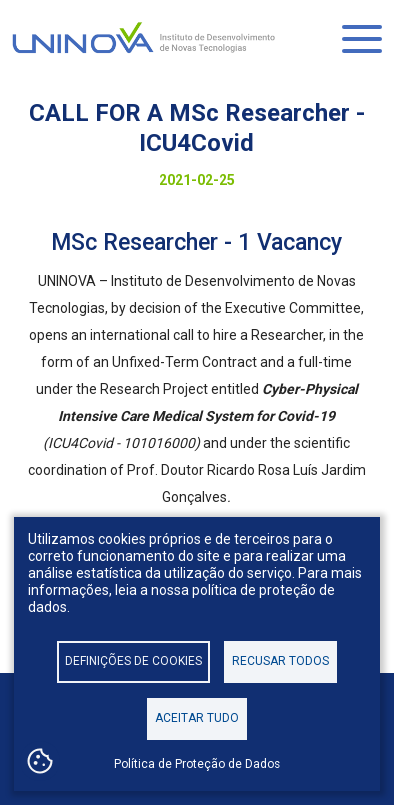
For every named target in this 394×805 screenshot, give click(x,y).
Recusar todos (280, 661)
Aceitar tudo (197, 718)
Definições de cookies (133, 661)
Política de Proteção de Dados (197, 764)
